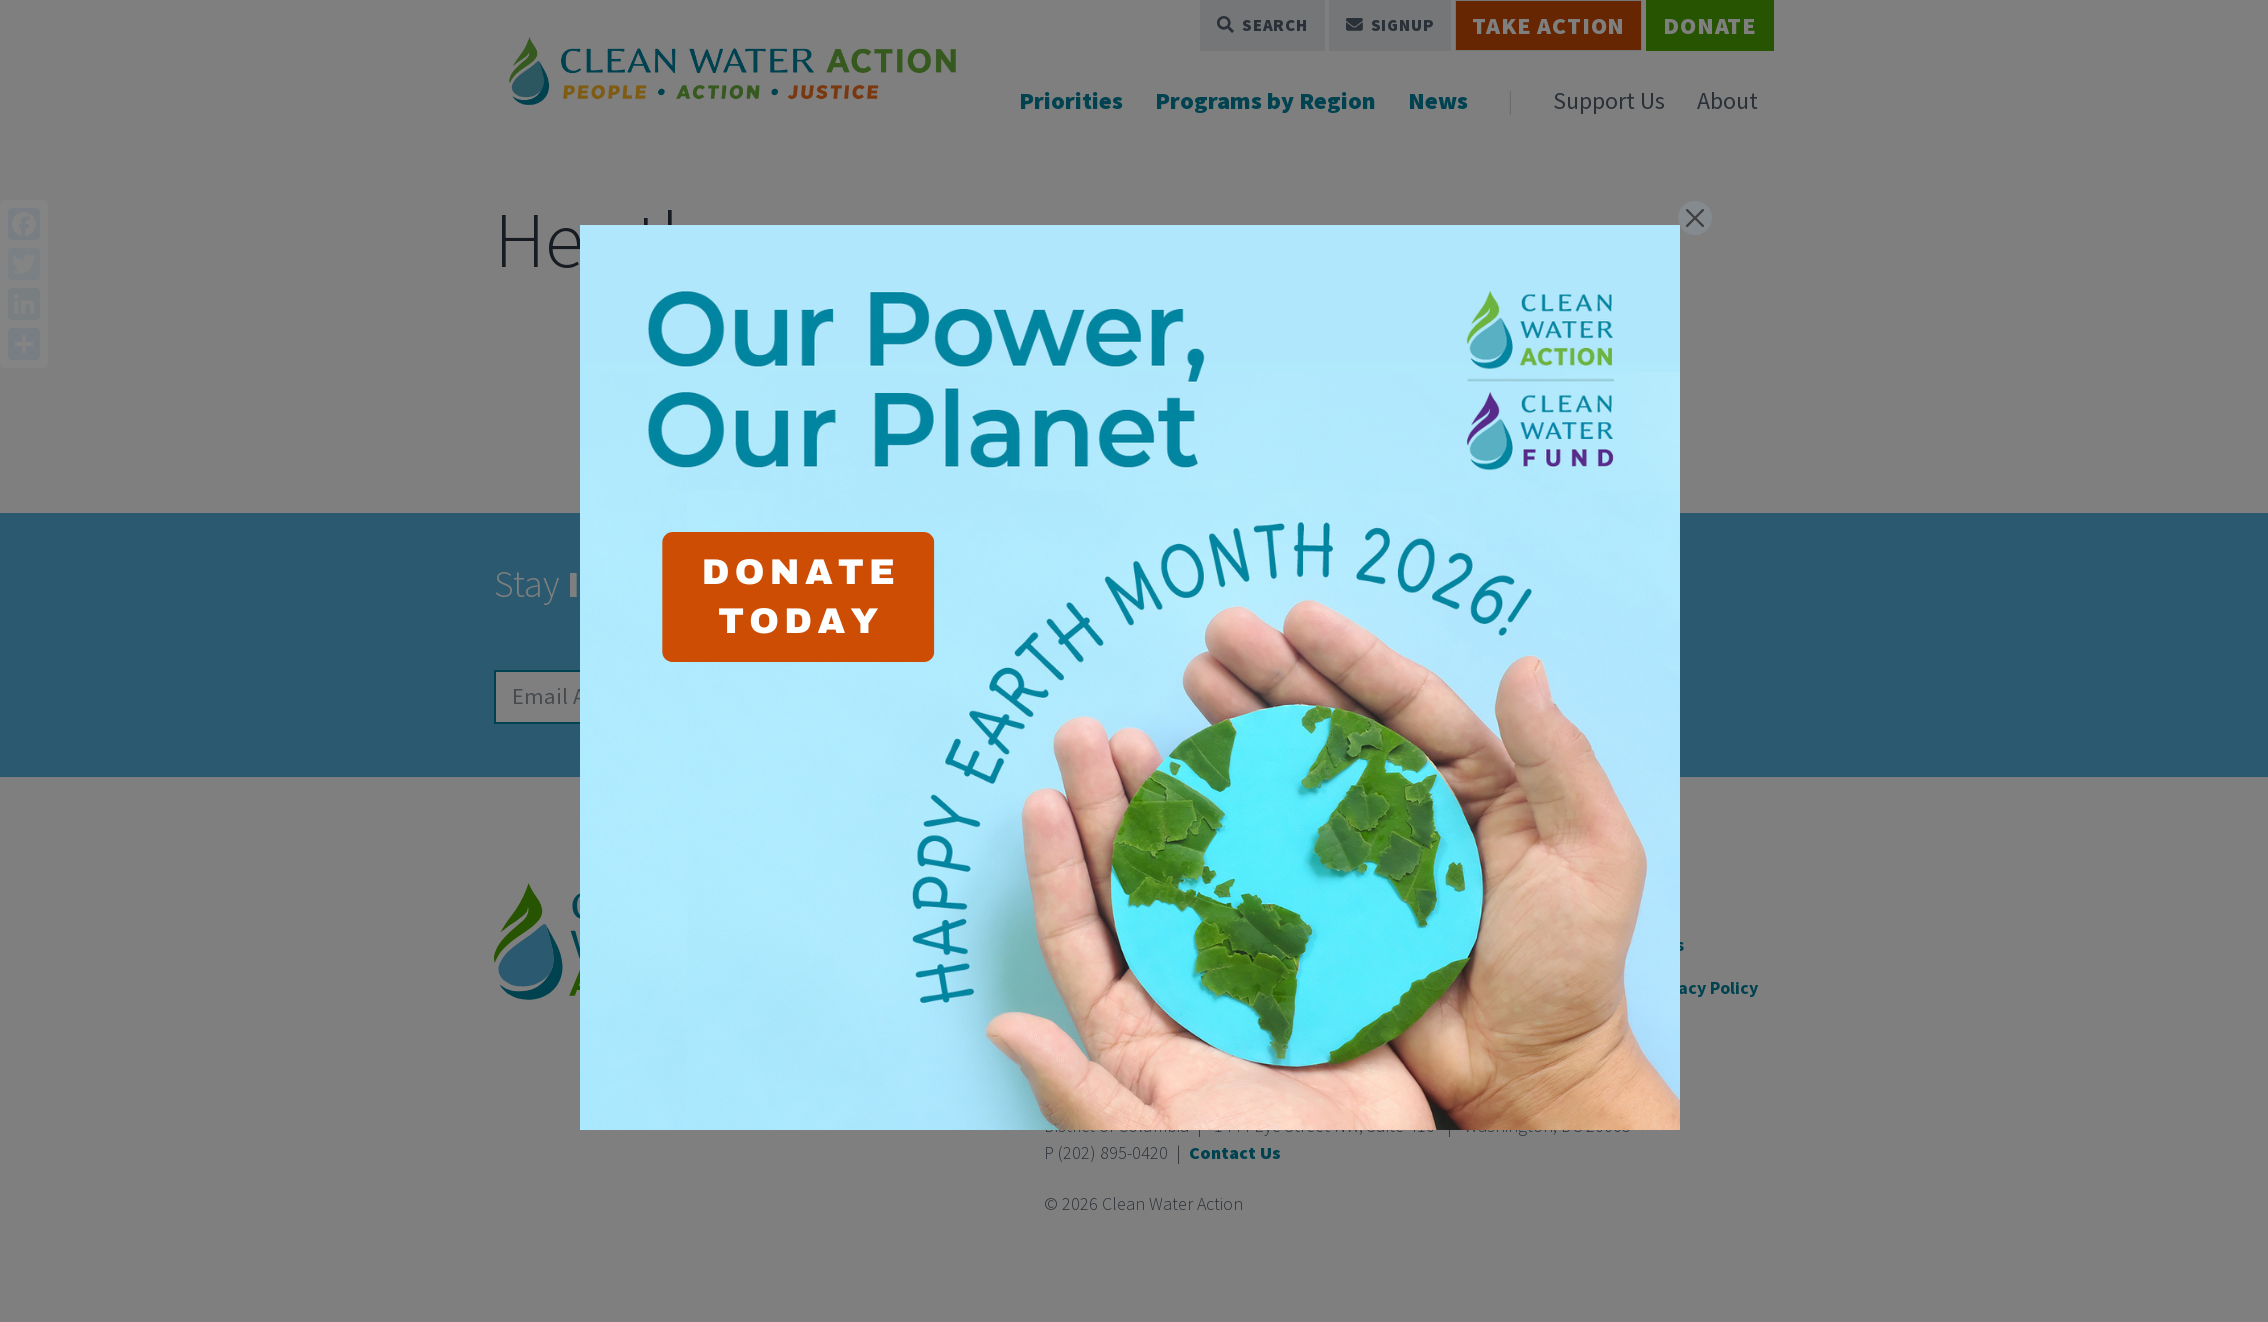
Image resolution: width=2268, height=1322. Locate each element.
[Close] (1695, 218)
